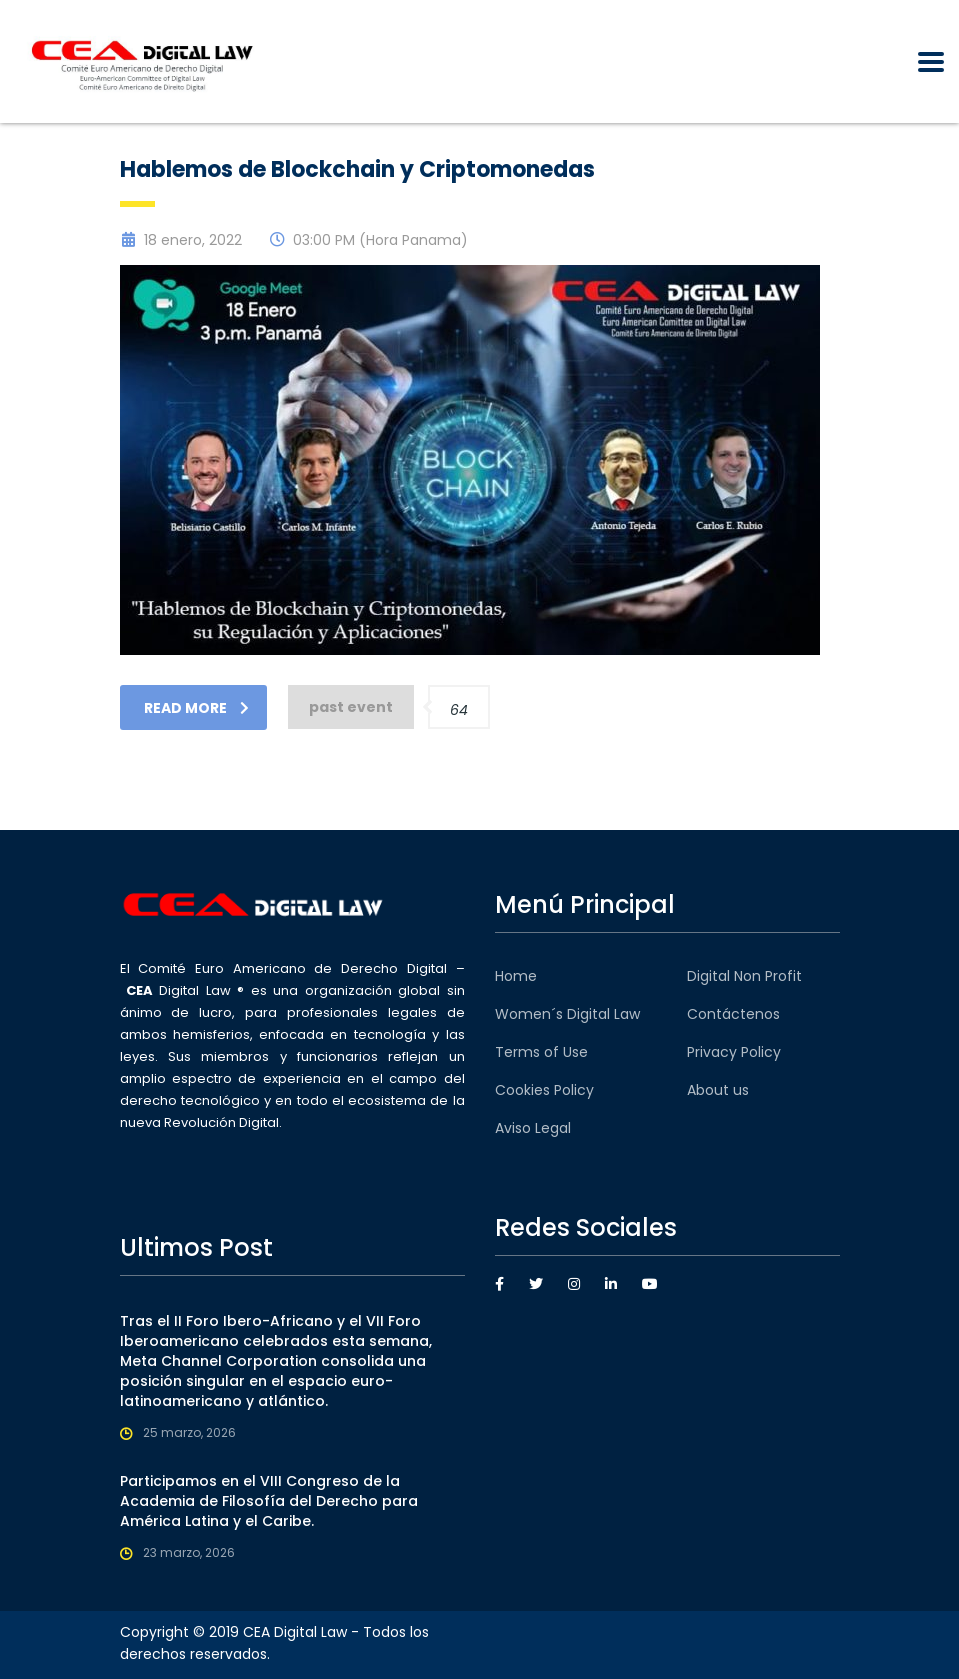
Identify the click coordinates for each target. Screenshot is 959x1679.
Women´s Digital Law (567, 1014)
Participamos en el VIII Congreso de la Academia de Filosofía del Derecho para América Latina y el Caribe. (269, 1501)
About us (718, 1090)
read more (196, 708)
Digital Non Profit (744, 976)
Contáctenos (733, 1014)
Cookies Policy (544, 1090)
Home (516, 976)
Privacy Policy (734, 1052)
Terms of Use (541, 1052)
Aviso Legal (533, 1128)
